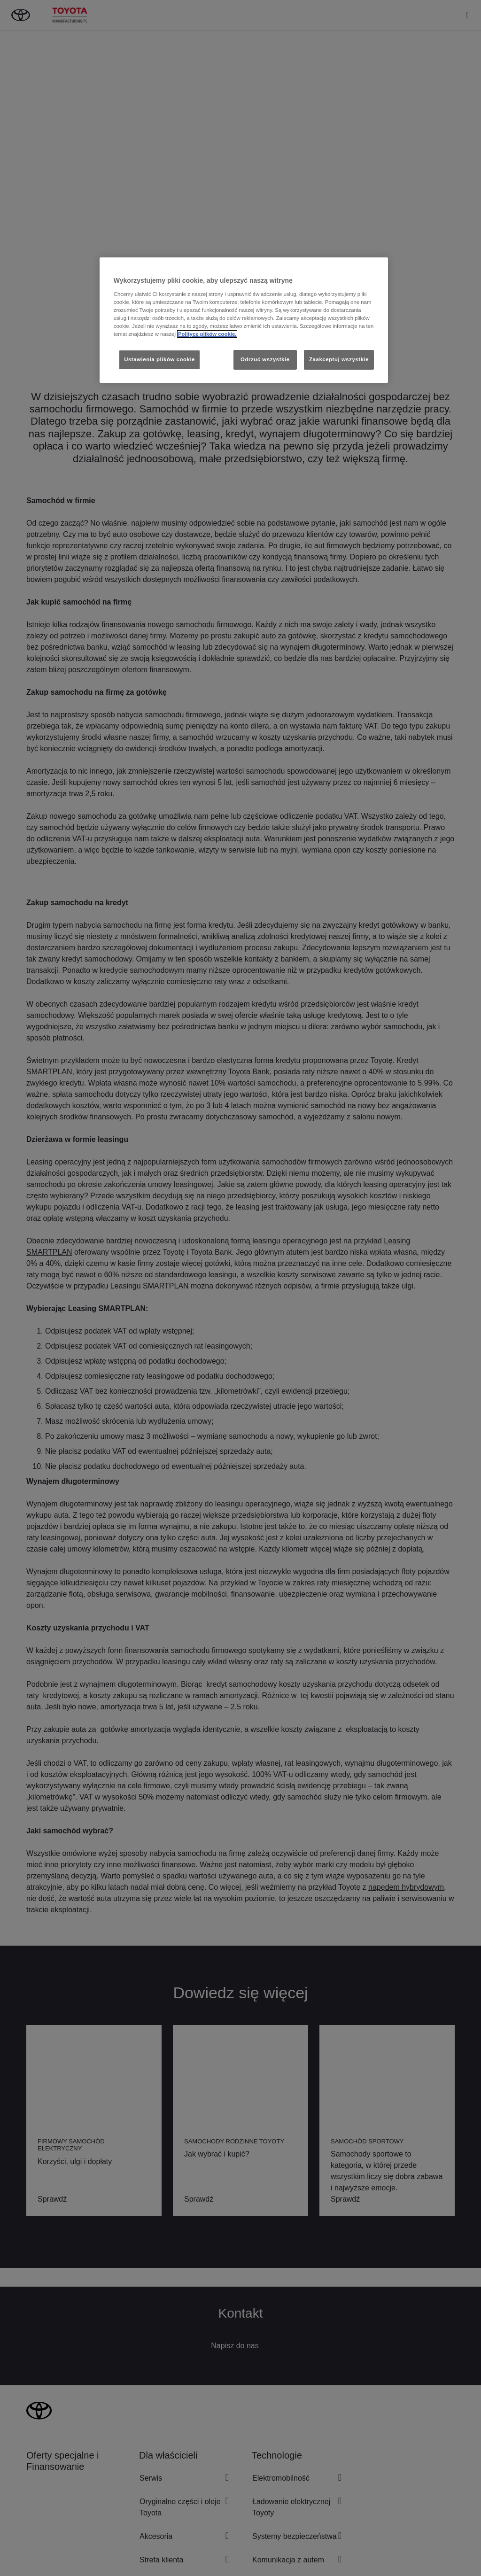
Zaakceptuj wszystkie (339, 359)
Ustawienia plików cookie (159, 359)
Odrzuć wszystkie (265, 359)
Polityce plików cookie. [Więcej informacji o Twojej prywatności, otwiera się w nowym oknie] (207, 334)
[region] (244, 320)
